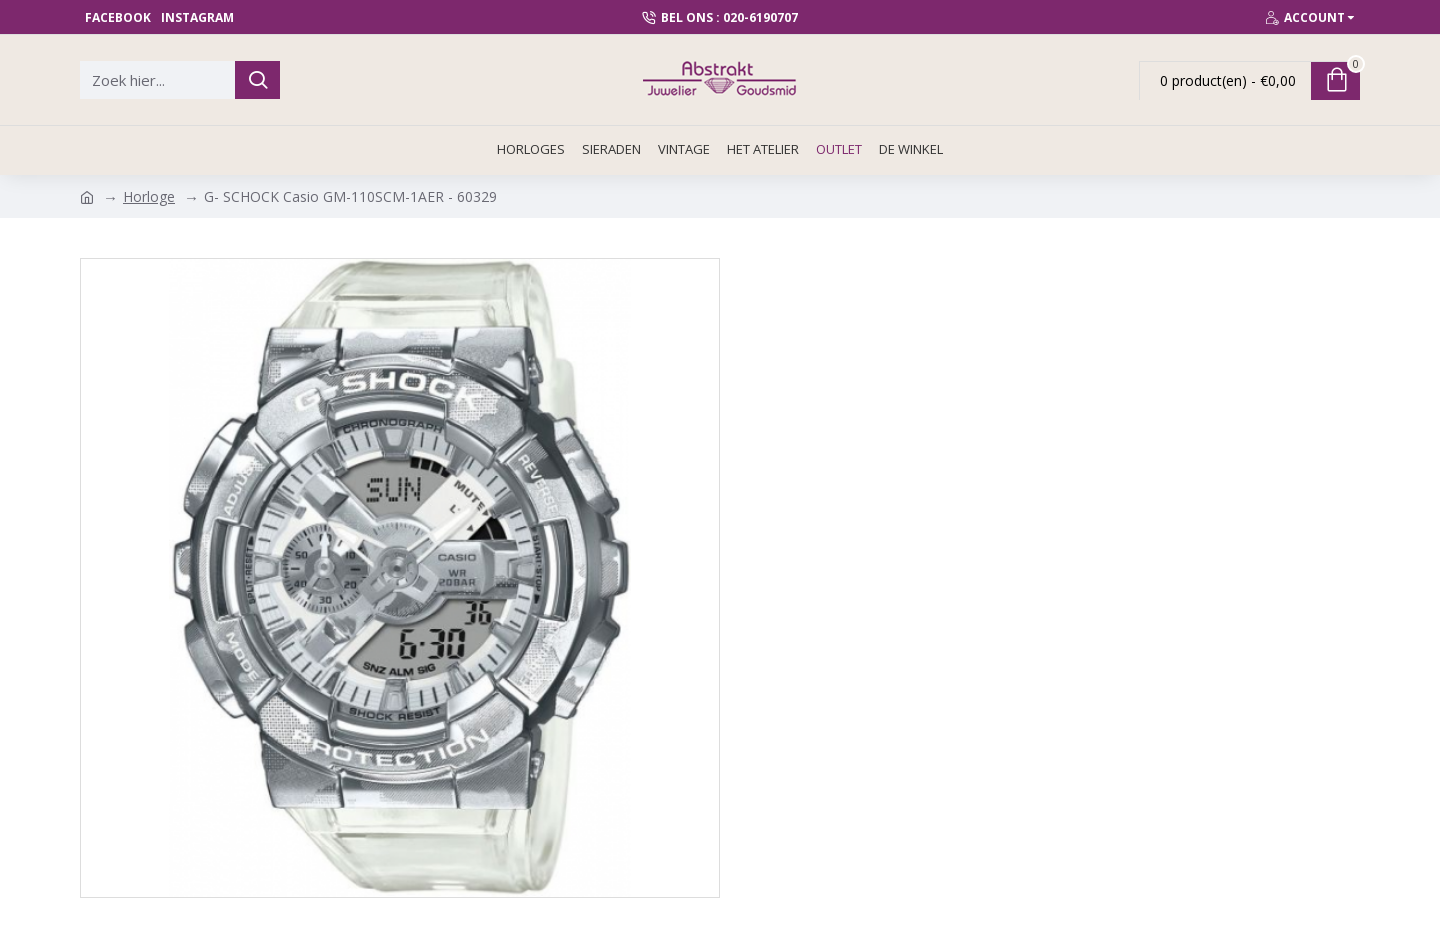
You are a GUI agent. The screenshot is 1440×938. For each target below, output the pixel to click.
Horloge (149, 196)
